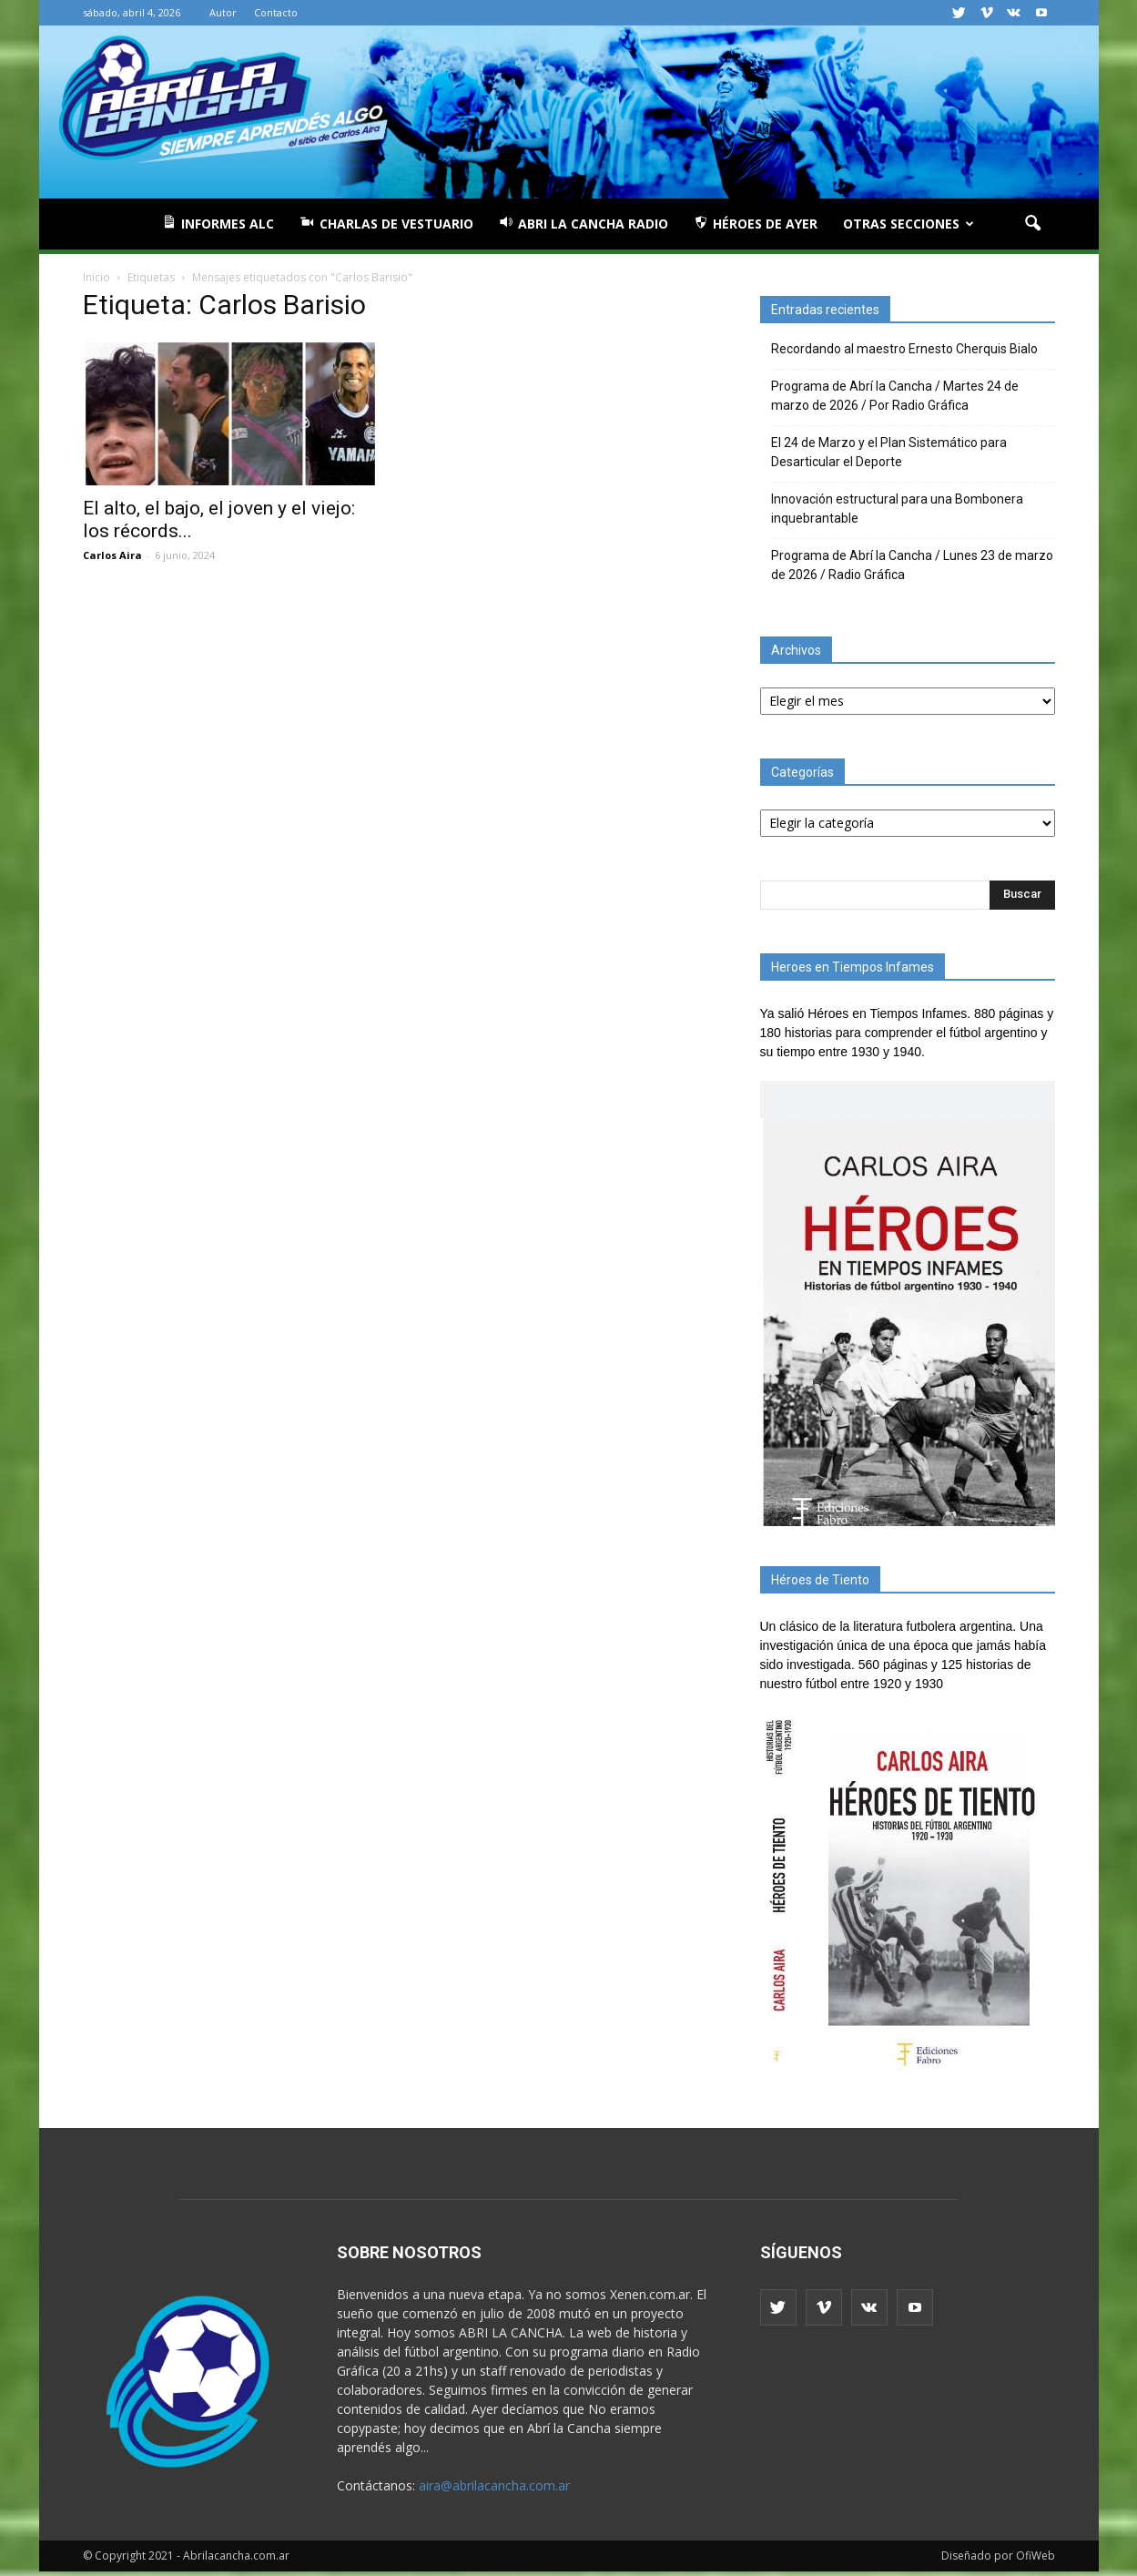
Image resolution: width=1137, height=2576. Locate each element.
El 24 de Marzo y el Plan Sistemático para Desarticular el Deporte (889, 452)
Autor (223, 12)
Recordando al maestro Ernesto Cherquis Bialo (904, 348)
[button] (1033, 224)
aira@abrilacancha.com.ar (494, 2485)
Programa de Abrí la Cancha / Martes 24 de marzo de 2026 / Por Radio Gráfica (895, 395)
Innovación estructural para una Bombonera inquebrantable (897, 508)
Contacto (276, 12)
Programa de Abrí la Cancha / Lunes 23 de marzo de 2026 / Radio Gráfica (912, 565)
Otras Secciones (908, 223)
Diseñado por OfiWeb (998, 2555)
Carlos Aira (112, 555)
